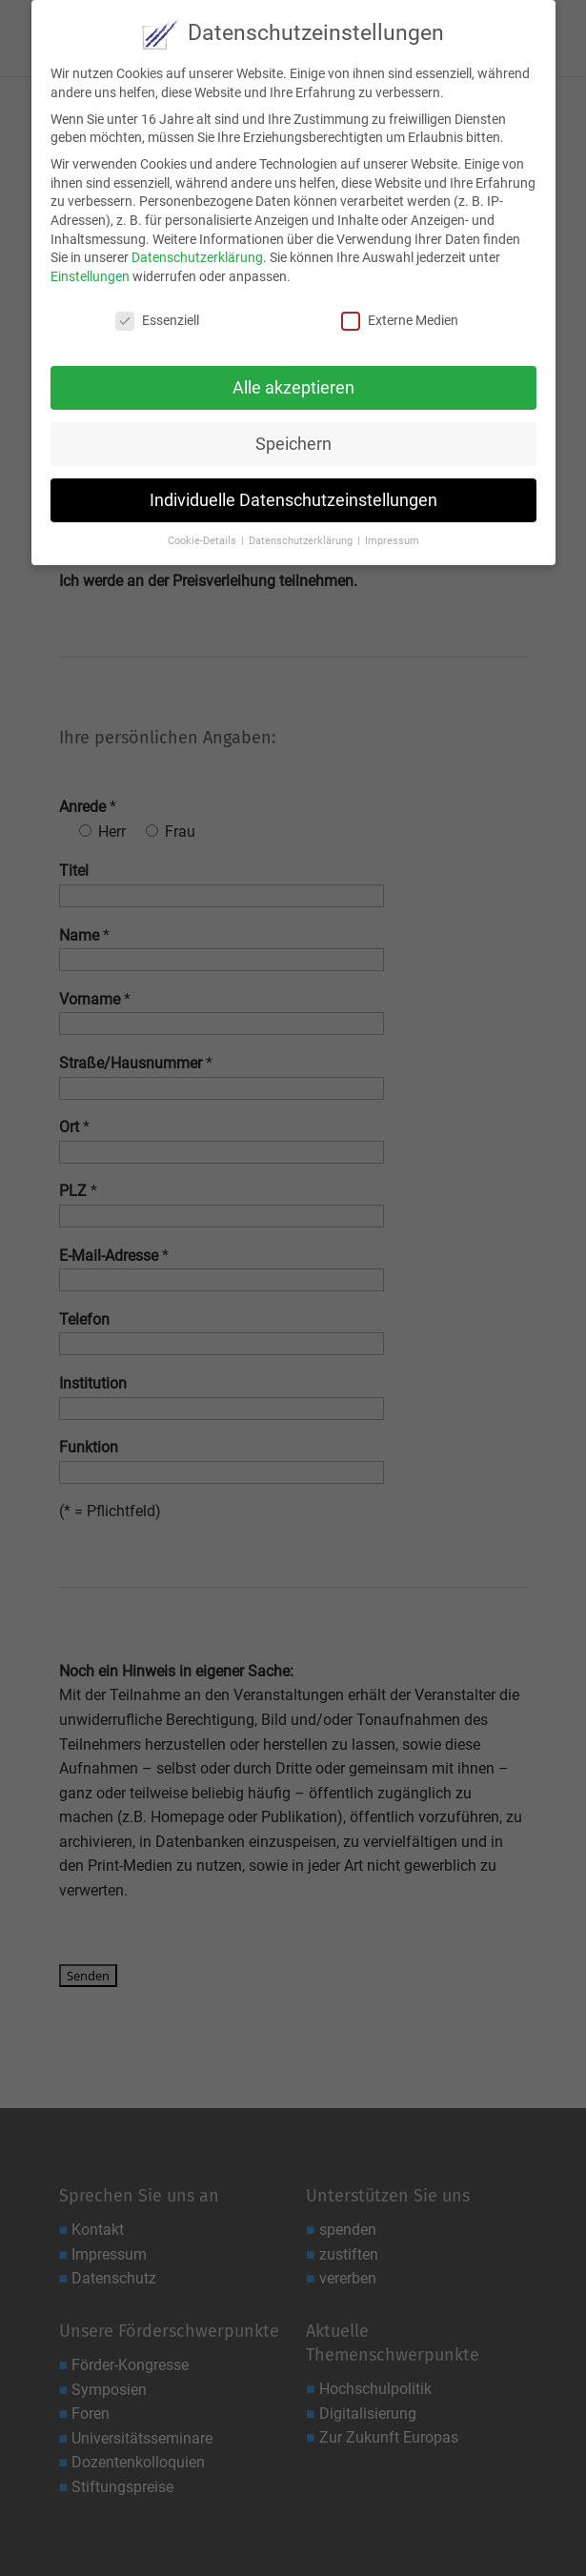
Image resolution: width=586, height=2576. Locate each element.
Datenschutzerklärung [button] (302, 539)
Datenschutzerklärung (197, 255)
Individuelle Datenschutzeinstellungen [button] (293, 497)
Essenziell (157, 318)
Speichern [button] (293, 441)
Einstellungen (90, 274)
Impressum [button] (392, 539)
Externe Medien (399, 318)
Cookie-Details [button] (203, 539)
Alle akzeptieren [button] (293, 385)
